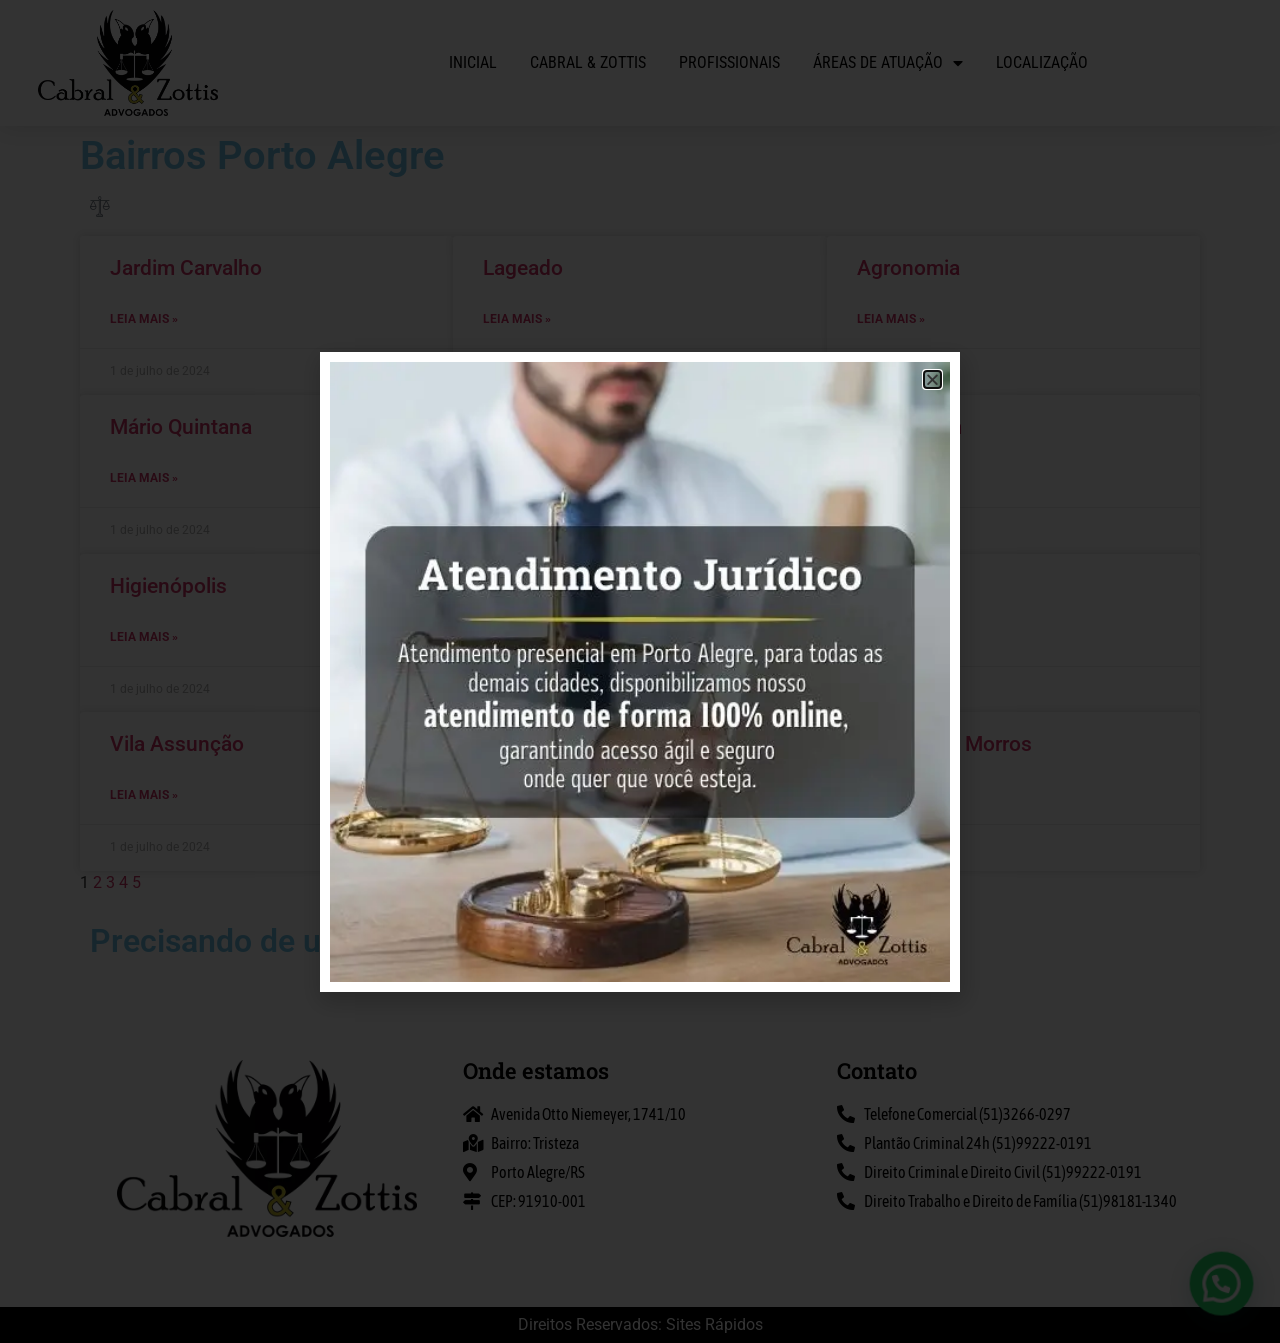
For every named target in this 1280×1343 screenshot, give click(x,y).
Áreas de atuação (888, 63)
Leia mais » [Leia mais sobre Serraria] (517, 795)
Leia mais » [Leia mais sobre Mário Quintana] (144, 478)
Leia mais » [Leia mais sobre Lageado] (517, 319)
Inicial (473, 62)
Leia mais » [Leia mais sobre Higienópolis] (144, 637)
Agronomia (908, 268)
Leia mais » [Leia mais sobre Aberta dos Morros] (891, 795)
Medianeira (908, 586)
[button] (1230, 1307)
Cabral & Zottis (588, 62)
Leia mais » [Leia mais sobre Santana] (517, 637)
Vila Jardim (909, 427)
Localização (1042, 62)
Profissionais (729, 62)
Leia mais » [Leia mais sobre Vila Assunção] (144, 795)
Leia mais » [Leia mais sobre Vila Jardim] (891, 478)
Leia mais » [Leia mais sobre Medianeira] (891, 637)
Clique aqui (724, 947)
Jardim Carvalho (186, 268)
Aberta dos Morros (944, 744)
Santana (521, 586)
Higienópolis (168, 586)
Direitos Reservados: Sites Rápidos (640, 1324)
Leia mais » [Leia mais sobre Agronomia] (891, 319)
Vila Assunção (177, 744)
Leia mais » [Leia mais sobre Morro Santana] (517, 478)
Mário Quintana (181, 427)
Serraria (519, 744)
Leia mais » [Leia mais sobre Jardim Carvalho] (144, 319)
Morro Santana (552, 427)
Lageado (523, 268)
